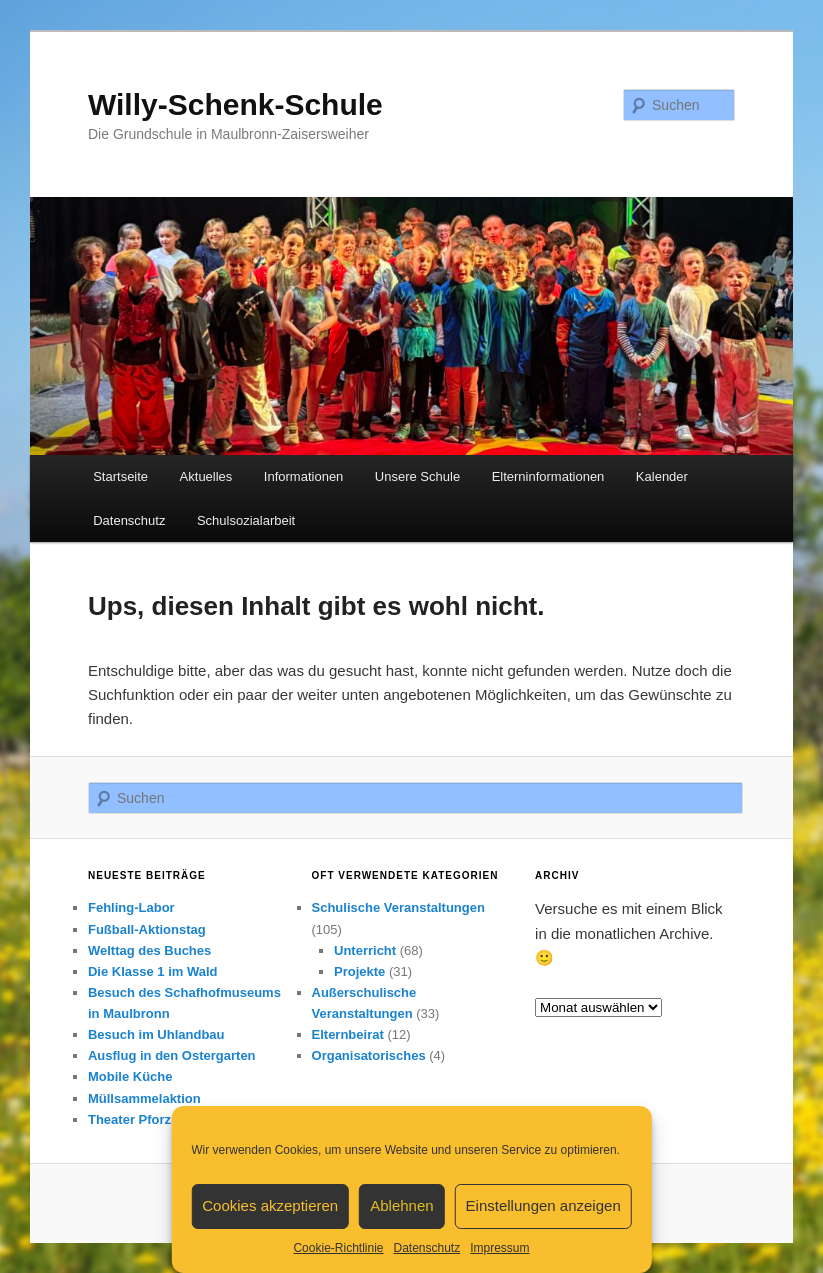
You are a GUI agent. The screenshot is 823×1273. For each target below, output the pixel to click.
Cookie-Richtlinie (338, 1248)
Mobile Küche (130, 1076)
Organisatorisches (369, 1055)
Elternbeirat (348, 1034)
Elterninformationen (548, 476)
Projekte (359, 971)
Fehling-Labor (131, 907)
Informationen (304, 476)
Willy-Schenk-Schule (235, 104)
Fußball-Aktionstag (147, 929)
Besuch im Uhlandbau (156, 1034)
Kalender (662, 476)
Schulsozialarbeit (246, 520)
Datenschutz (426, 1248)
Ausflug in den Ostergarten (172, 1055)
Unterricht (365, 950)
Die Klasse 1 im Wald (153, 971)
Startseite (120, 476)
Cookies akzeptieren (270, 1205)
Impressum (499, 1248)
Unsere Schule (417, 476)
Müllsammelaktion (144, 1098)
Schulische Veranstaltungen (398, 907)
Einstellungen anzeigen (543, 1205)
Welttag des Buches (149, 950)
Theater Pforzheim (144, 1119)
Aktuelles (206, 476)
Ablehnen (401, 1205)
